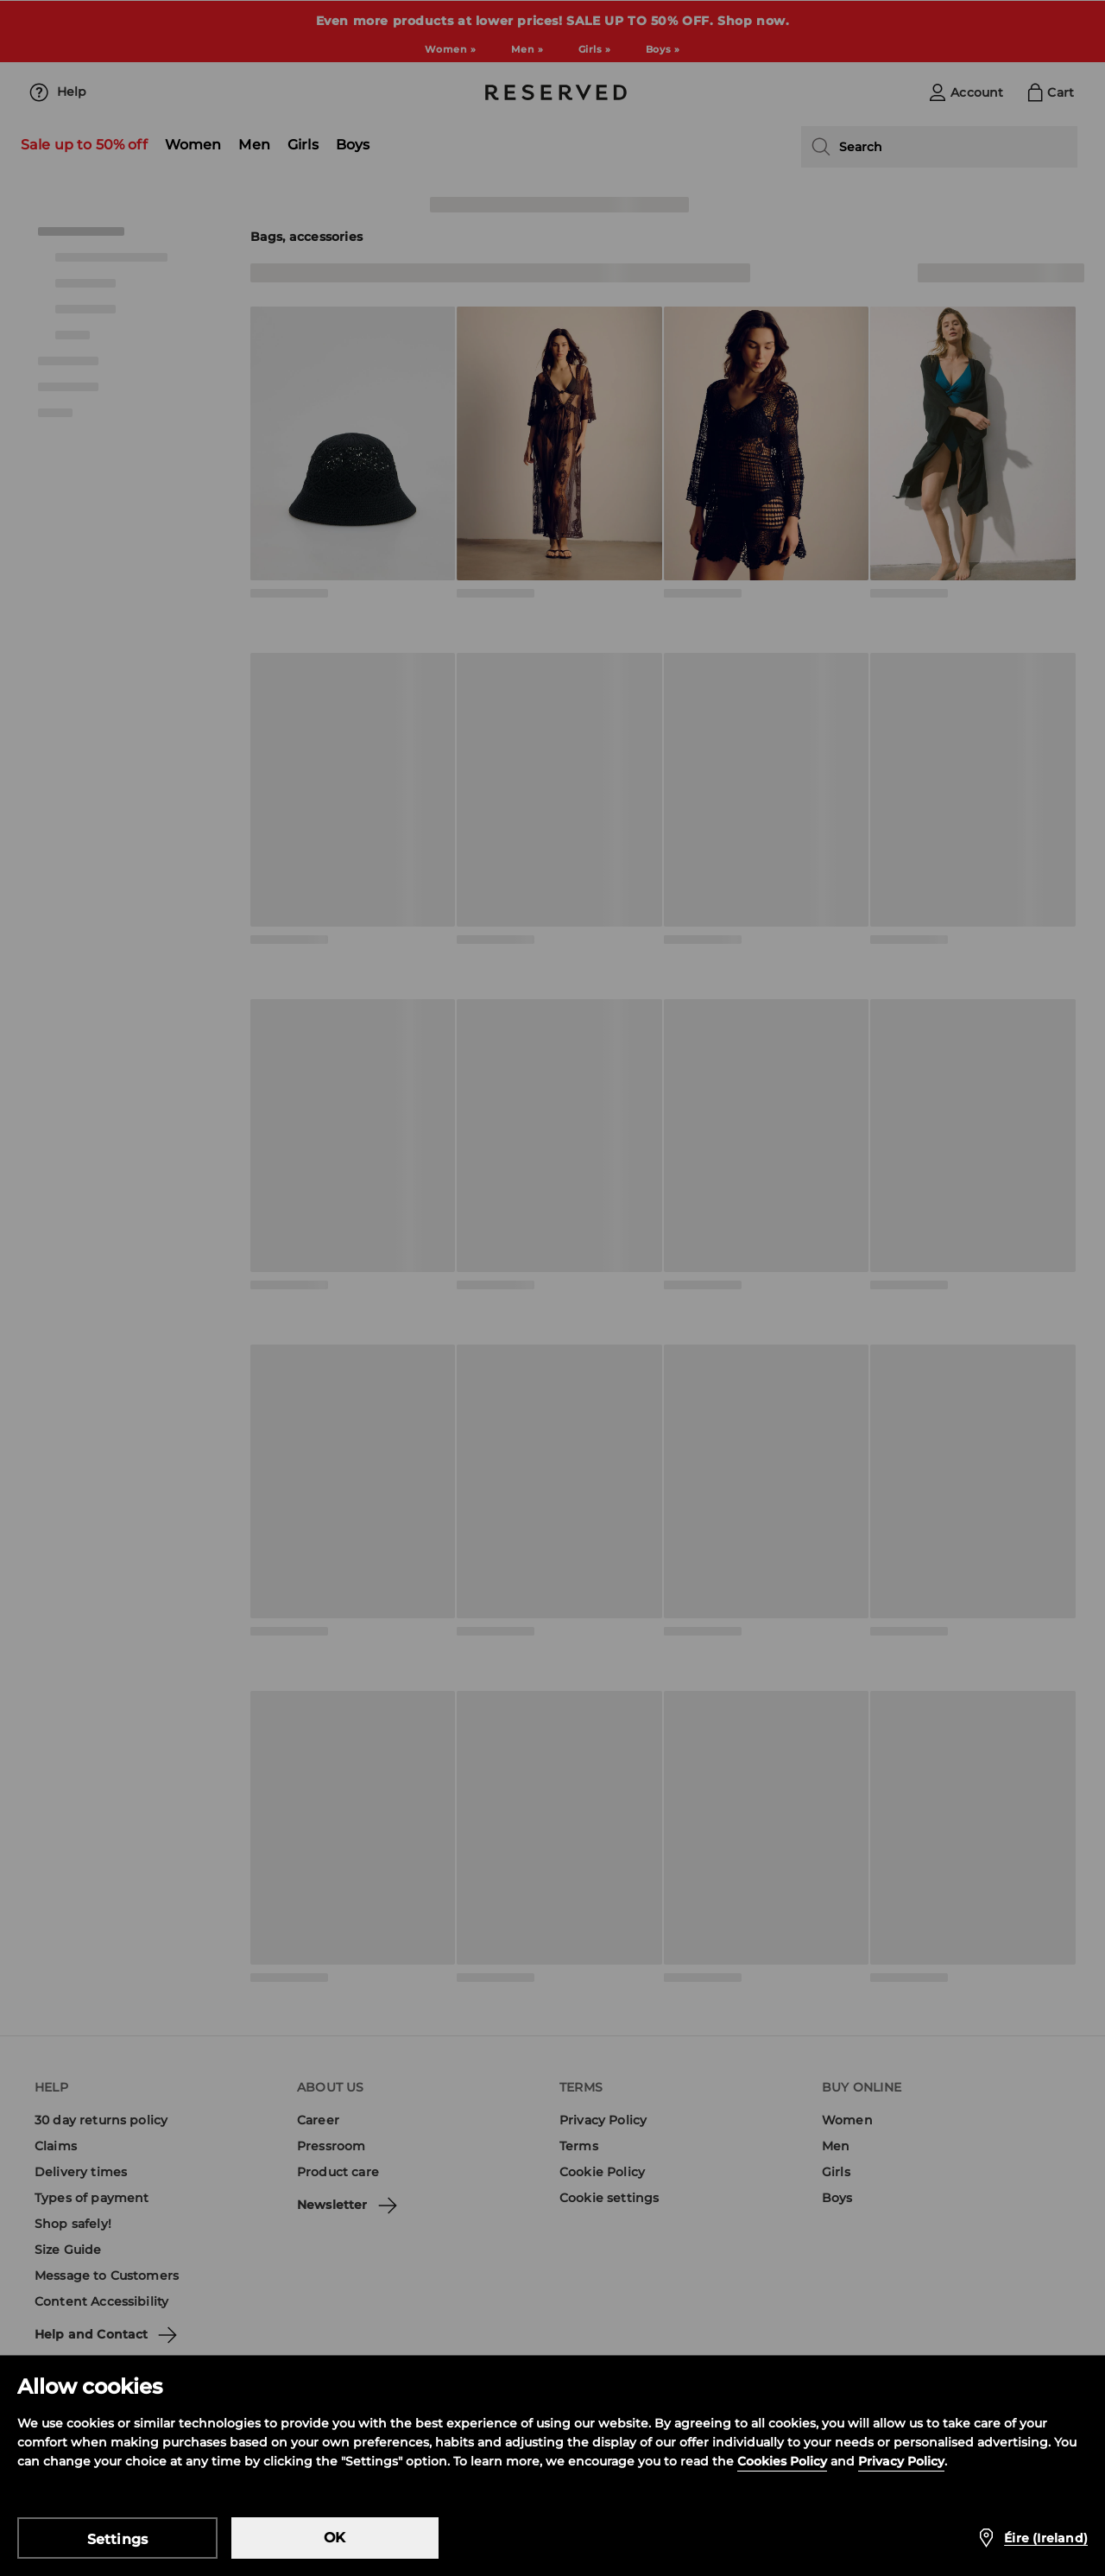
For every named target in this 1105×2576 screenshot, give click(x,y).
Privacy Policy (901, 2461)
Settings (117, 2539)
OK (334, 2537)
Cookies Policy (782, 2461)
